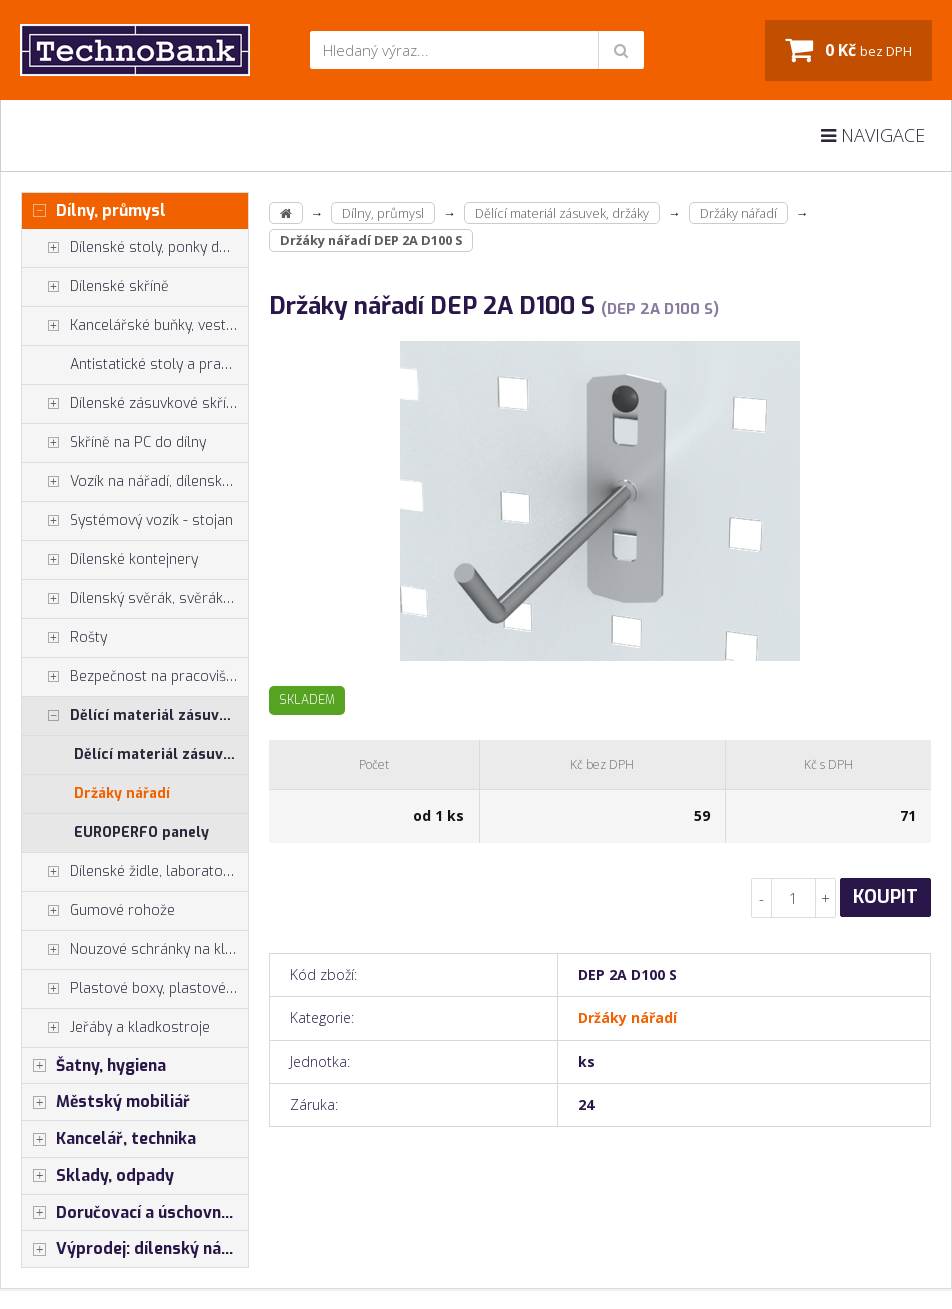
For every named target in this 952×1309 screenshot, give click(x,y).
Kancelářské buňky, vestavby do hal (135, 326)
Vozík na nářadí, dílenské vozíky (135, 482)
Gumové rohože (98, 911)
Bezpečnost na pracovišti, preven (135, 677)
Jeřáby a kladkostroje (116, 1028)
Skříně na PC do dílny (114, 443)
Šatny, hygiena (94, 1066)
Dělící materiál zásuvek (156, 754)
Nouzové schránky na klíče (132, 950)
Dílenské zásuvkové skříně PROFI (135, 404)
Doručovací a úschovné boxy (135, 1213)
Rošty (64, 638)
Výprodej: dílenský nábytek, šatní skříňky (135, 1249)
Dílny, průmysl (94, 211)
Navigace (873, 135)
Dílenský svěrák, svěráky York (135, 599)
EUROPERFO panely (141, 832)
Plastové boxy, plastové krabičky (135, 989)
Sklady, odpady (98, 1176)
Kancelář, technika (109, 1139)
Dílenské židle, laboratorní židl (135, 872)
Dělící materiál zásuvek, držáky (135, 716)
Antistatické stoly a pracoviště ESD (159, 364)
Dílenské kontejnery (110, 560)
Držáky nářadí (122, 793)
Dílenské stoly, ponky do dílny (135, 248)
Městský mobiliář (106, 1102)
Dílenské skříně (95, 287)
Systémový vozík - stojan (127, 521)
